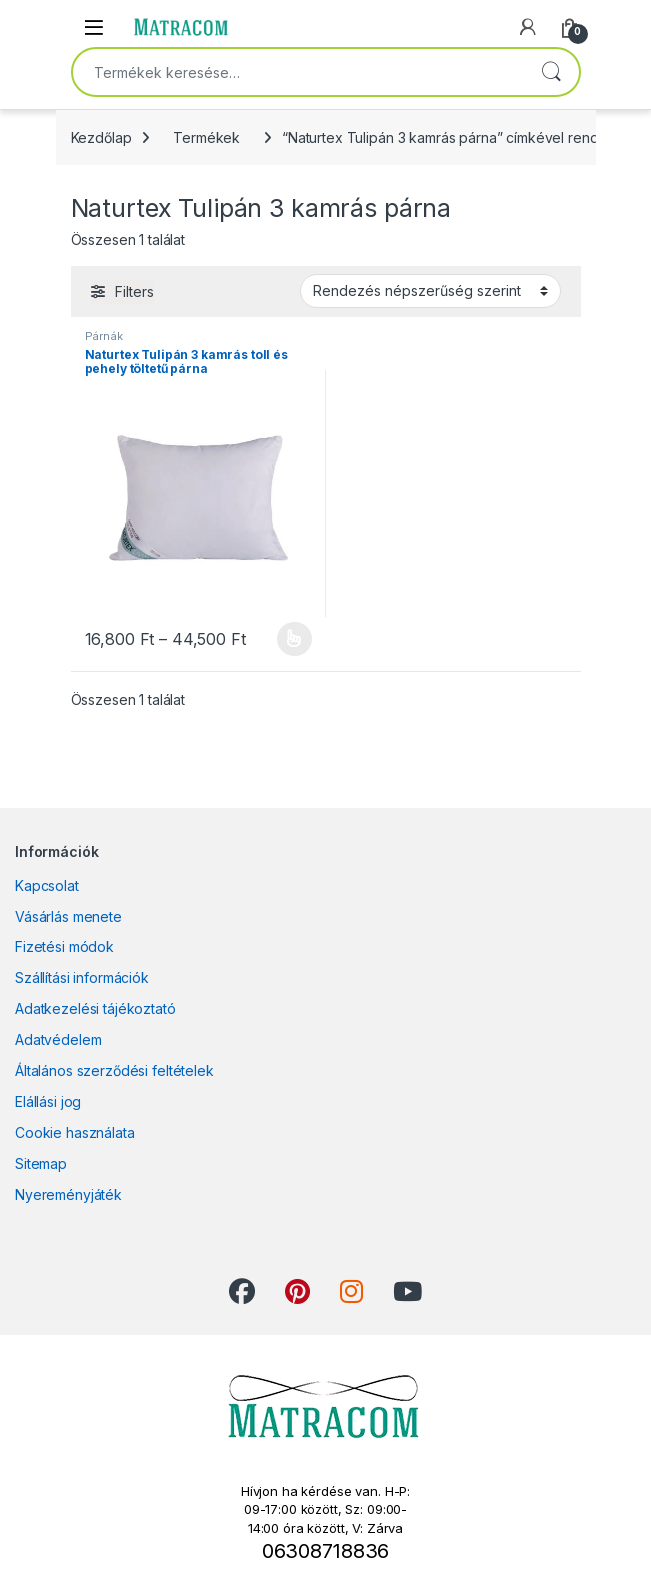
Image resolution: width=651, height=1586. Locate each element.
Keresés (551, 72)
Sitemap (41, 1163)
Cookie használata (75, 1132)
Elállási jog (48, 1101)
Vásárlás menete (68, 916)
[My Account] (528, 27)
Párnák (104, 336)
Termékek (206, 137)
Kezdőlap (101, 137)
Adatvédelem (58, 1039)
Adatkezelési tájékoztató (95, 1008)
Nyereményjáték (68, 1194)
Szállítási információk (82, 977)
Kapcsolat (47, 885)
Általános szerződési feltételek (114, 1070)
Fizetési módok (64, 946)
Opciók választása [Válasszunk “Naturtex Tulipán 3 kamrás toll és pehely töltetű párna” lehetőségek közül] (294, 639)
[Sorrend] (430, 291)
